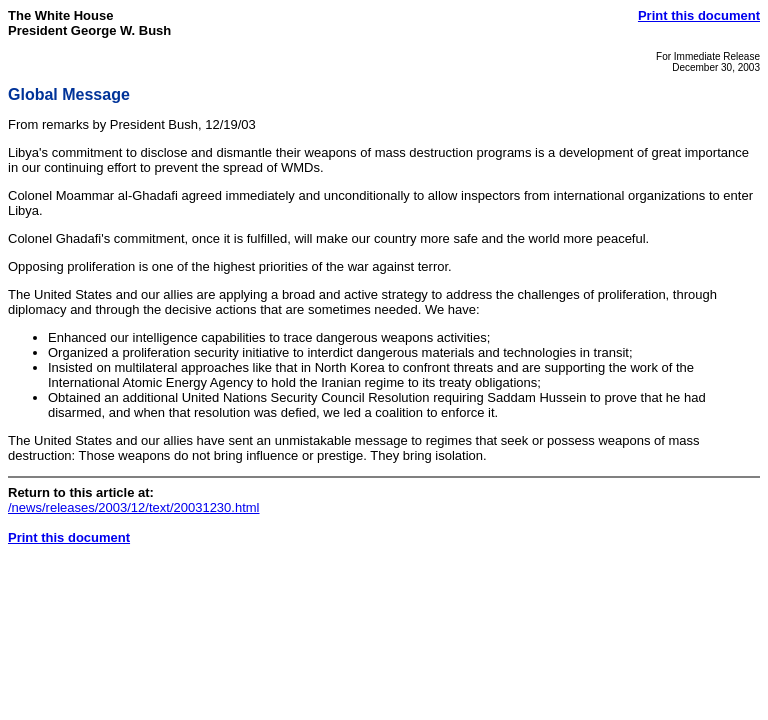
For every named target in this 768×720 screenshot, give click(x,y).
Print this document (699, 15)
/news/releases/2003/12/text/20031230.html (134, 507)
